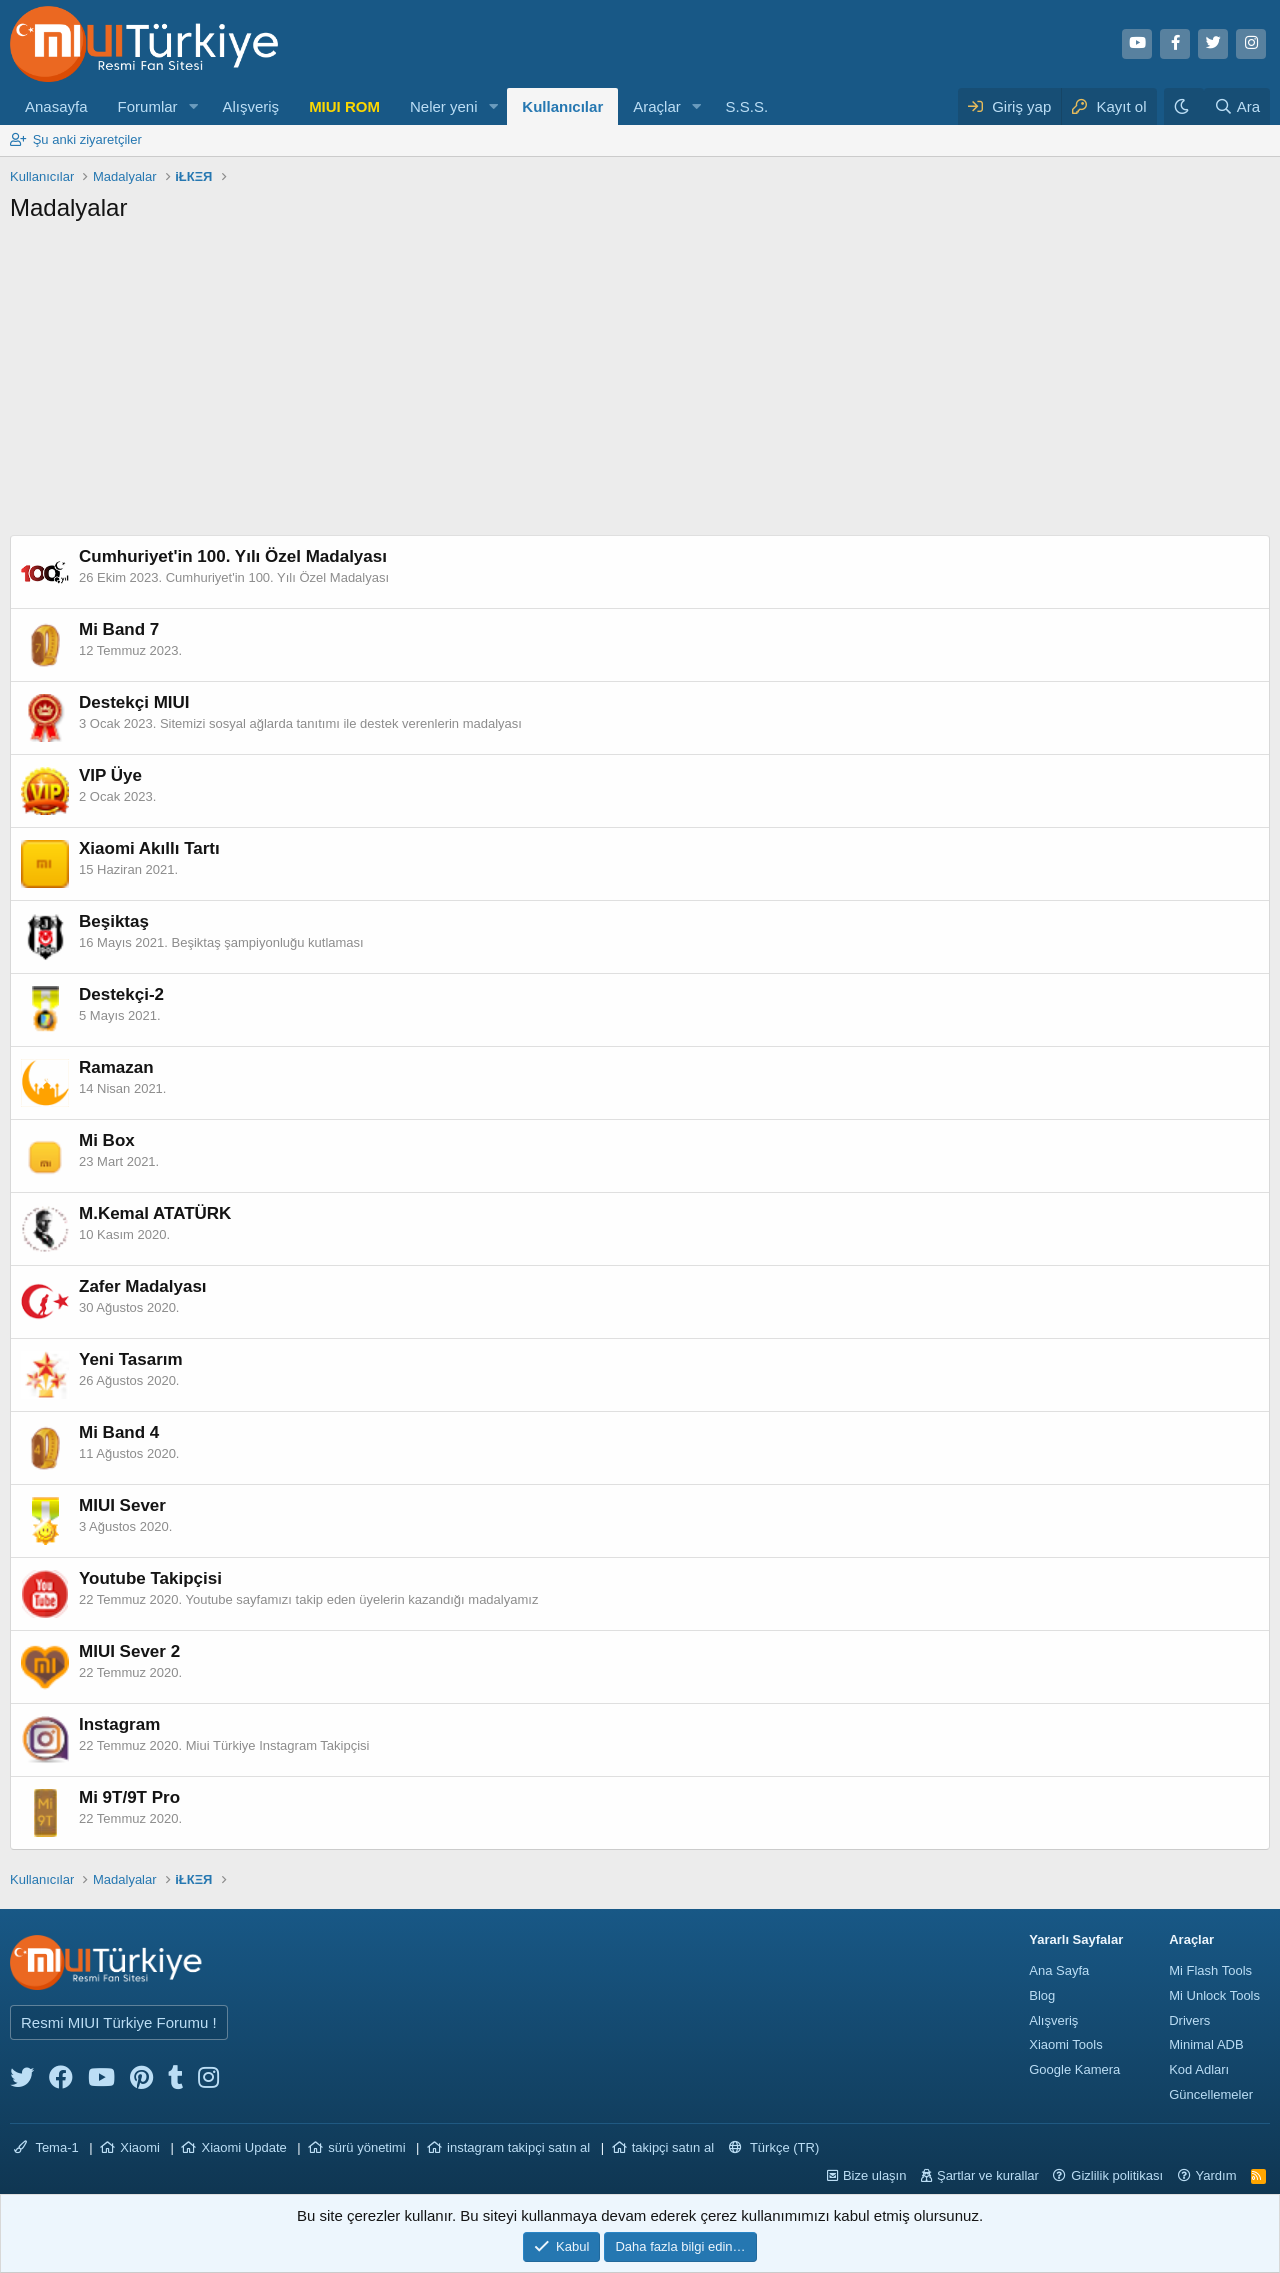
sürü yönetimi (366, 2147)
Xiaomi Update (243, 2147)
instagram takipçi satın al (518, 2147)
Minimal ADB (1206, 2044)
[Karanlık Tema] (1184, 106)
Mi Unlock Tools (1214, 1995)
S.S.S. (747, 106)
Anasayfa (56, 106)
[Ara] (1237, 106)
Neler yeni (444, 106)
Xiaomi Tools (1065, 2044)
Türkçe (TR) (774, 2147)
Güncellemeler (1211, 2094)
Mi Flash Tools (1210, 1970)
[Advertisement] (640, 385)
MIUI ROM (344, 106)
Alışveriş (250, 106)
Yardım (1216, 2175)
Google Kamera (1074, 2069)
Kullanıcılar (562, 106)
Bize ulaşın (875, 2175)
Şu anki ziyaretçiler (87, 139)
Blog (1042, 1995)
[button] (193, 106)
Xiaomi (140, 2147)
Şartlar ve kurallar (988, 2175)
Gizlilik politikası (1117, 2175)
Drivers (1189, 2020)
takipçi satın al (673, 2147)
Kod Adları (1199, 2069)
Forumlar (148, 106)
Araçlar (657, 106)
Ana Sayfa (1059, 1970)
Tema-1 (46, 2147)
